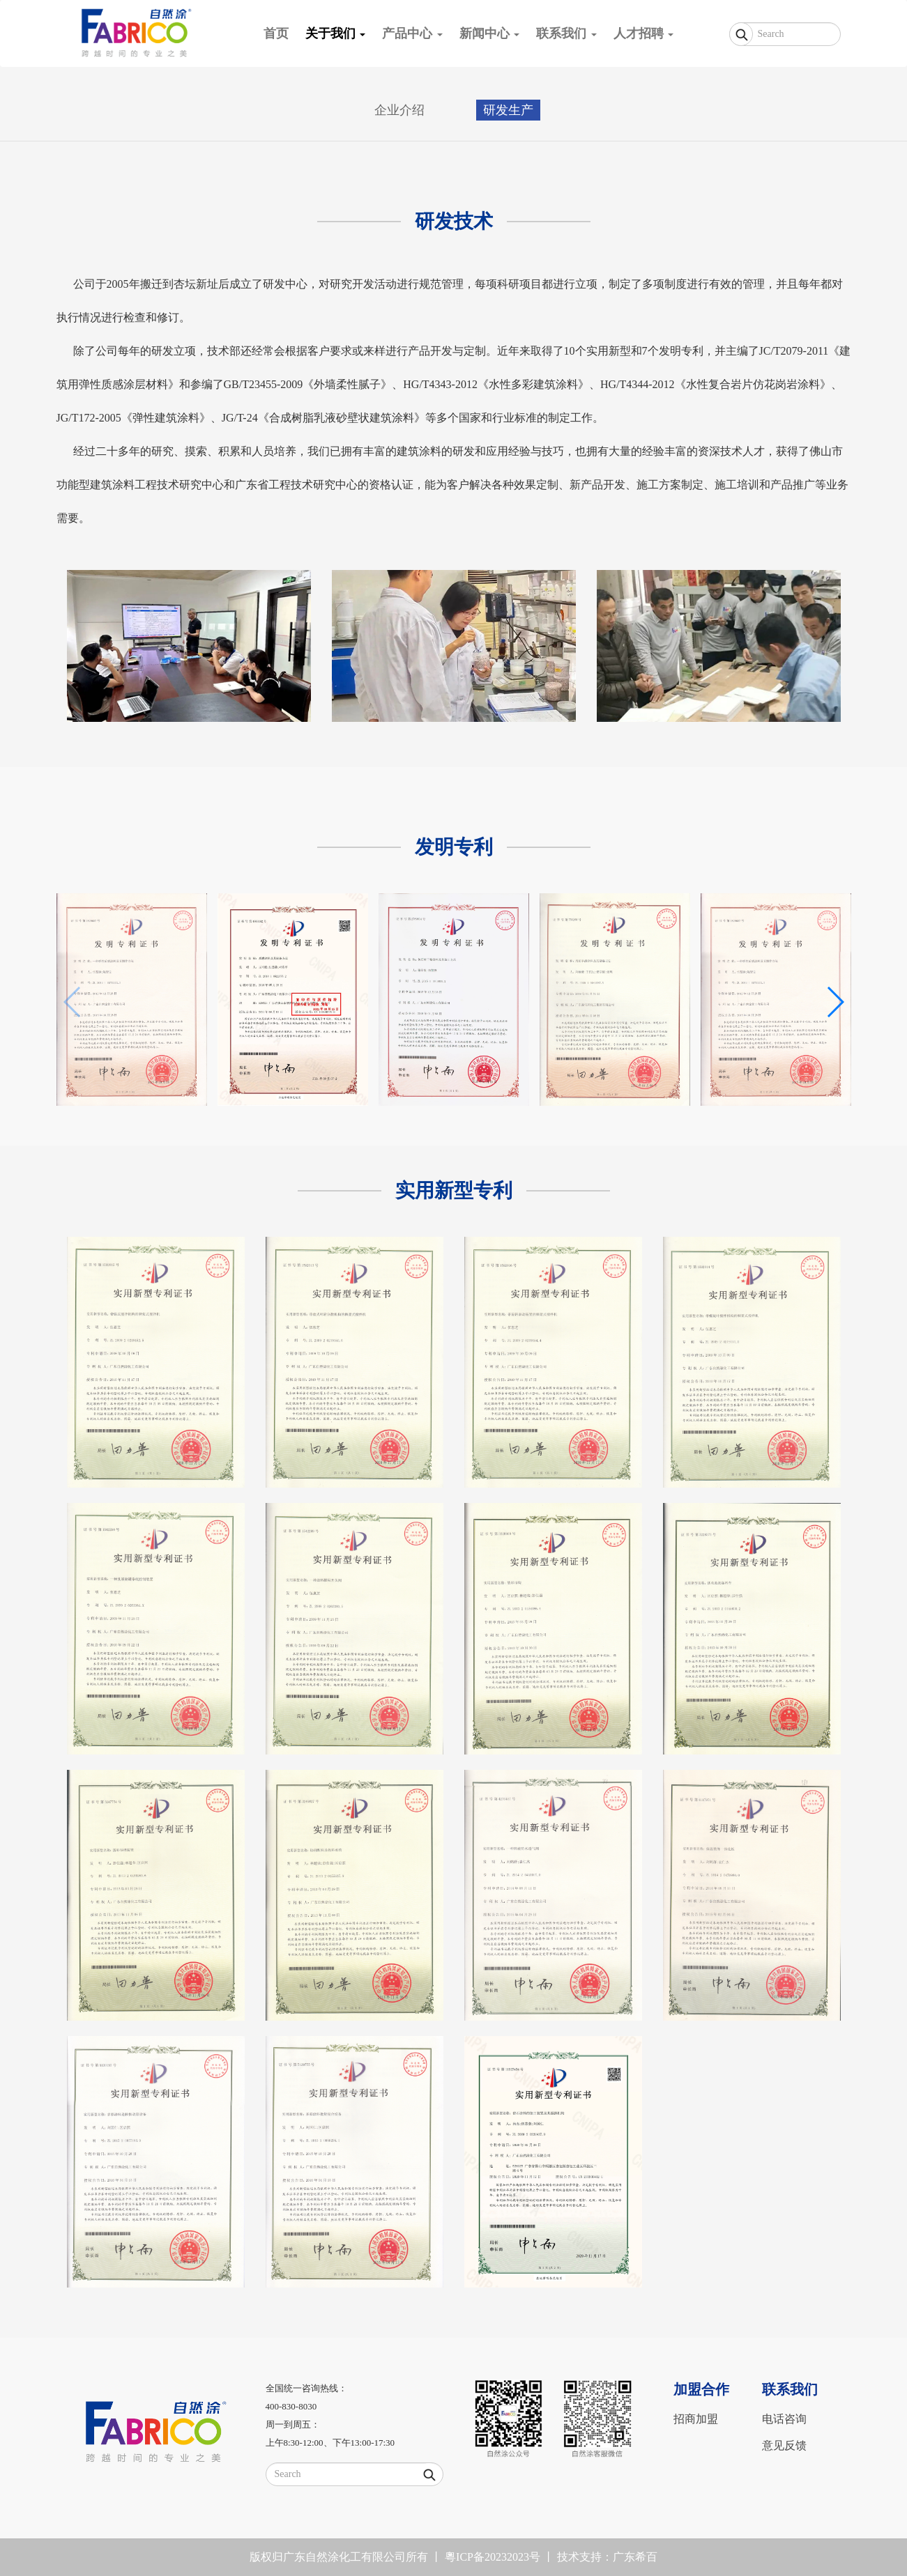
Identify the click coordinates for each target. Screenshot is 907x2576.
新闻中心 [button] (489, 33)
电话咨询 (784, 2419)
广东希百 (635, 2557)
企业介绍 (399, 110)
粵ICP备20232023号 (492, 2557)
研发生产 (508, 110)
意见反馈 (784, 2445)
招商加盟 (695, 2419)
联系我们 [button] (566, 33)
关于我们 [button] (335, 33)
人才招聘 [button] (643, 33)
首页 (280, 28)
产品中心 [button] (412, 33)
